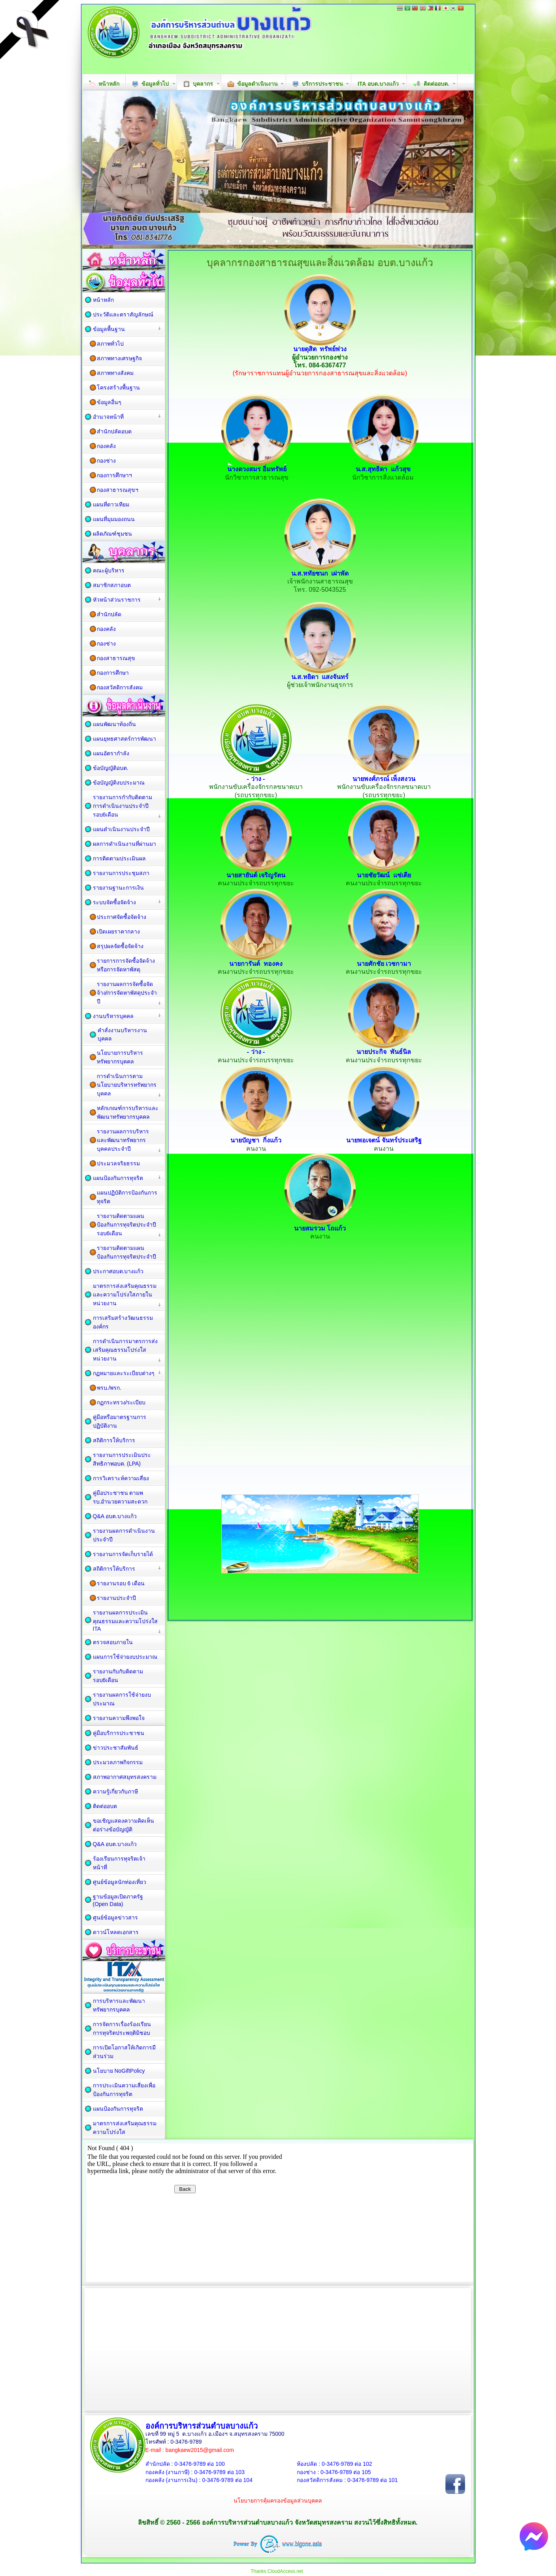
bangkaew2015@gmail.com (200, 2450)
